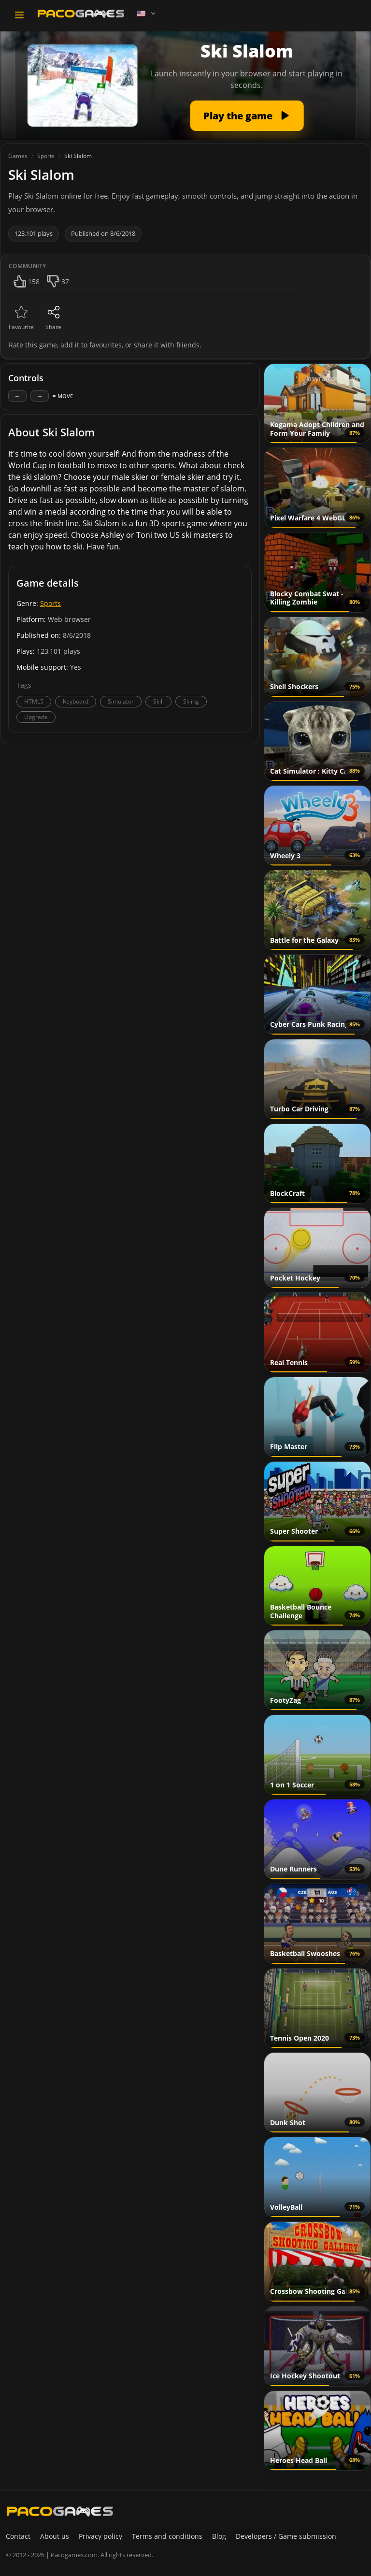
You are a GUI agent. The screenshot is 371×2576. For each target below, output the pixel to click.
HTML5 (33, 701)
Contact (18, 2536)
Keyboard (75, 701)
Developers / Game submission (286, 2536)
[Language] (147, 13)
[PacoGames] (60, 2511)
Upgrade (36, 717)
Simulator (121, 701)
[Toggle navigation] (19, 15)
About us (54, 2536)
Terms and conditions (167, 2536)
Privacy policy (100, 2536)
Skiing (191, 701)
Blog (219, 2536)
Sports (50, 603)
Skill (158, 701)
